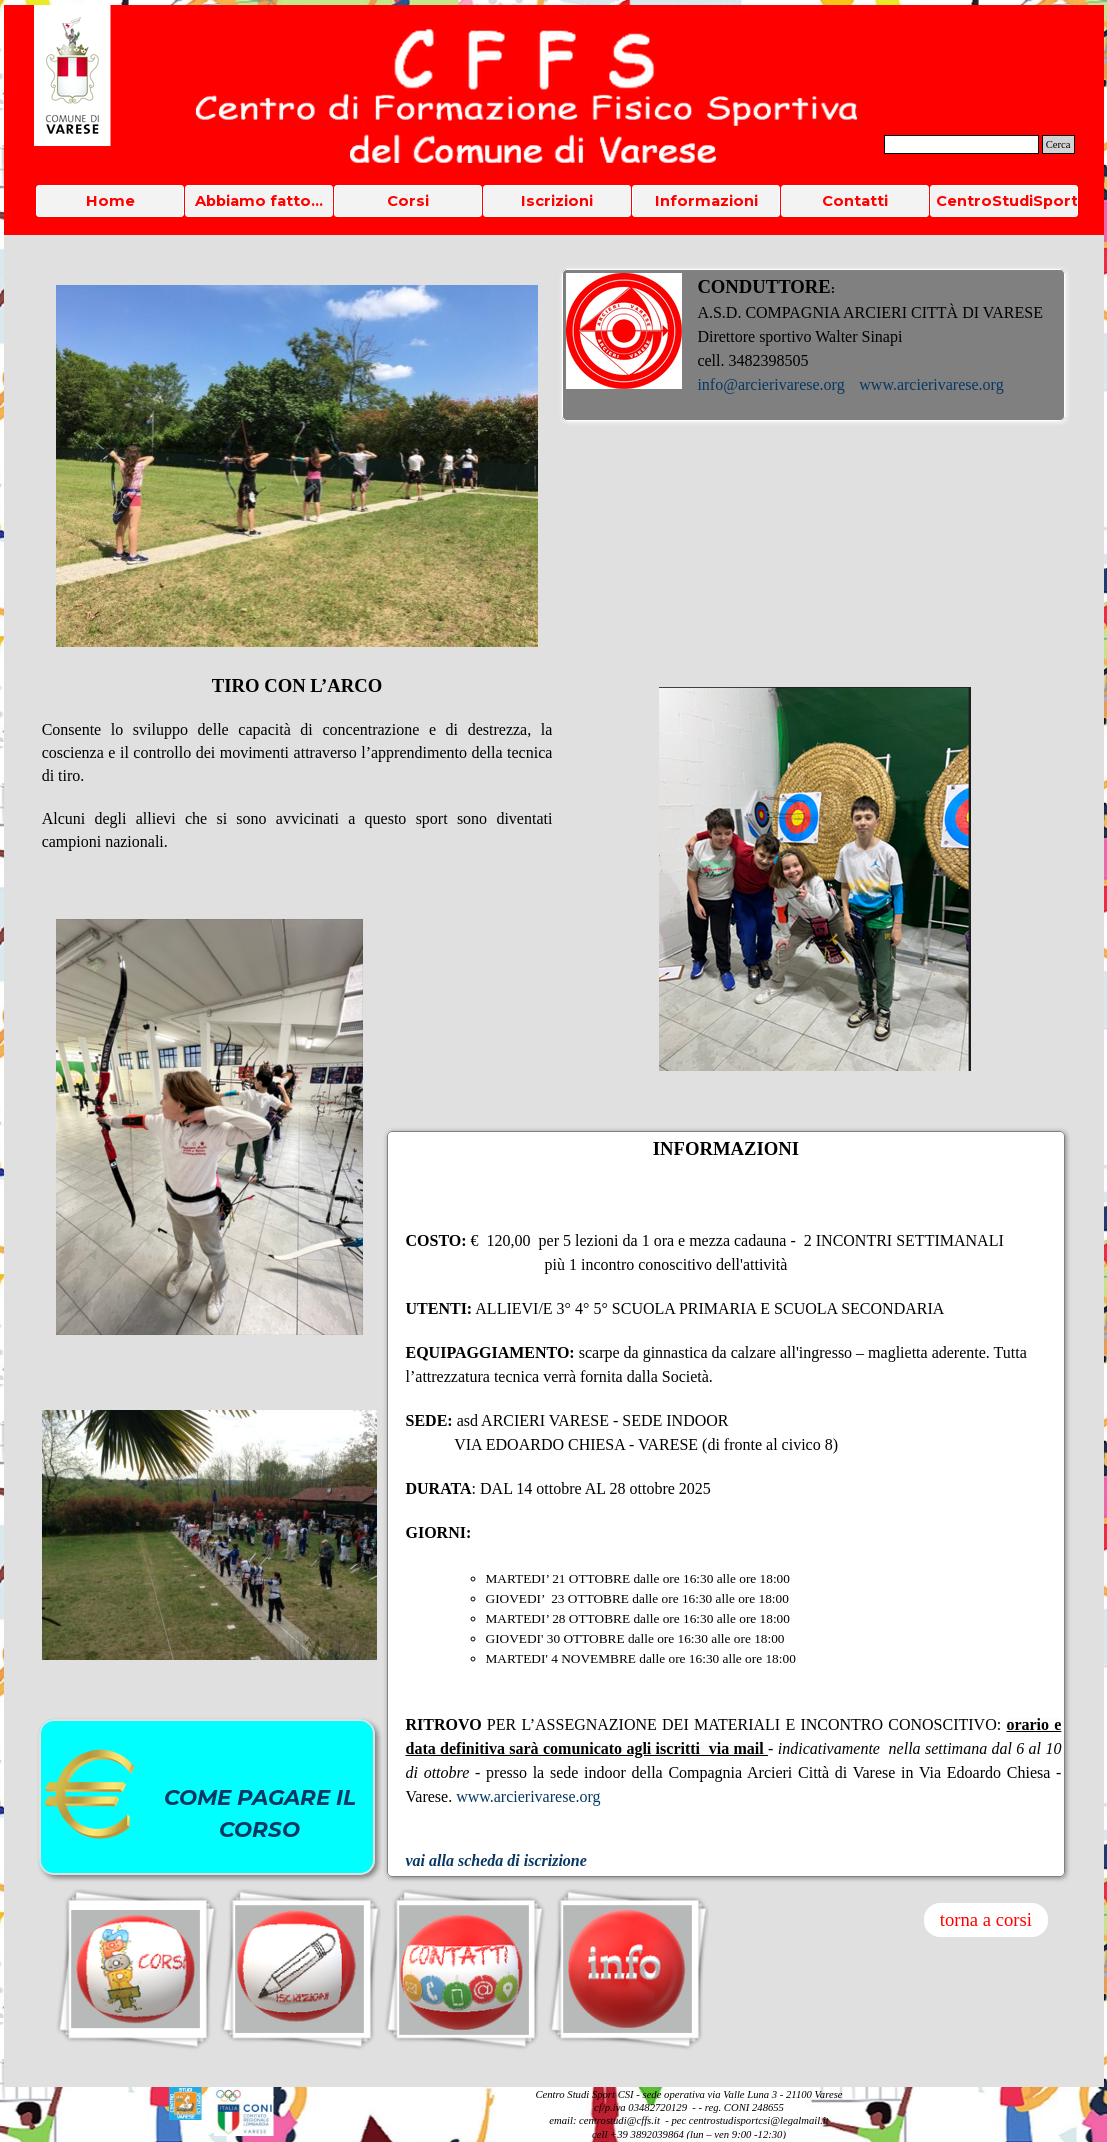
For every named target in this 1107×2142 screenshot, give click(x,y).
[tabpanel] (813, 345)
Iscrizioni (557, 201)
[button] (185, 2094)
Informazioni (706, 201)
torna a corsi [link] (986, 1919)
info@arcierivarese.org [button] (770, 384)
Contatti (855, 201)
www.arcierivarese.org (931, 384)
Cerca (1058, 144)
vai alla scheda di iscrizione (496, 1860)
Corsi (408, 201)
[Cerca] (961, 144)
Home (110, 201)
